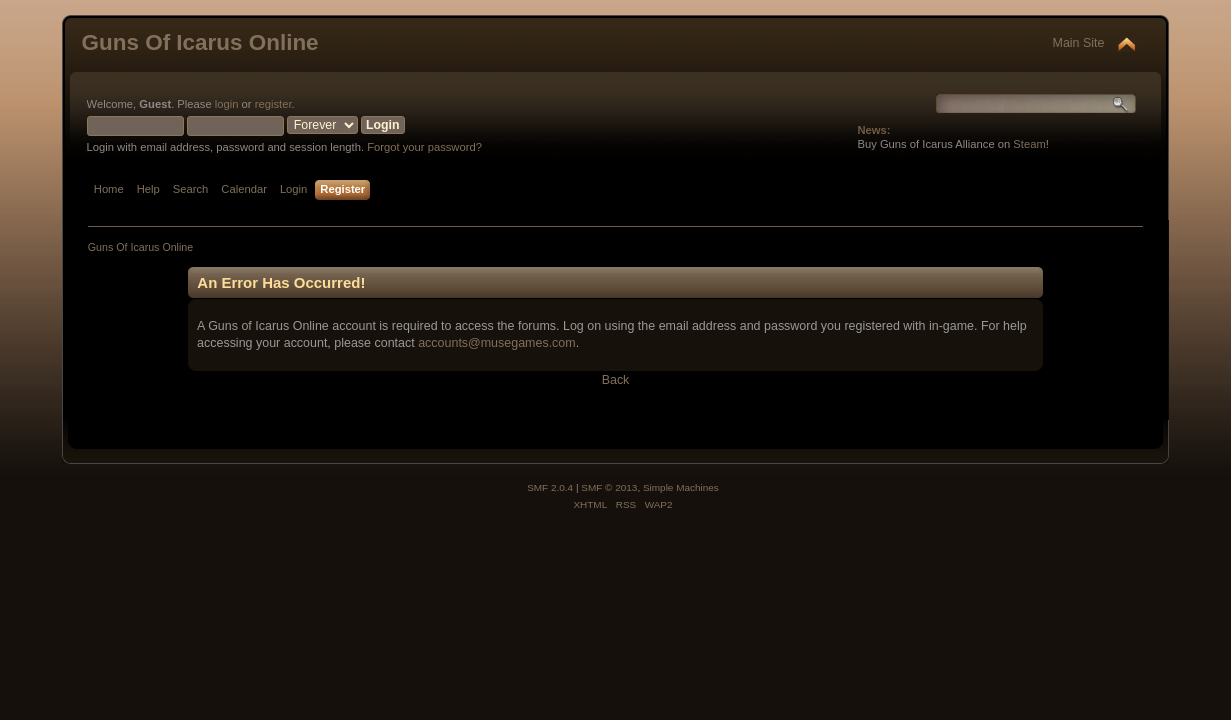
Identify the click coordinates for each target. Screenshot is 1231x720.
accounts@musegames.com (497, 343)
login (227, 104)
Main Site (1079, 43)
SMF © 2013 (609, 487)
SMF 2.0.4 (550, 487)
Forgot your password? (424, 147)
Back (616, 380)
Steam (1029, 144)
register (273, 104)
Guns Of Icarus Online (200, 42)
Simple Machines (681, 487)
